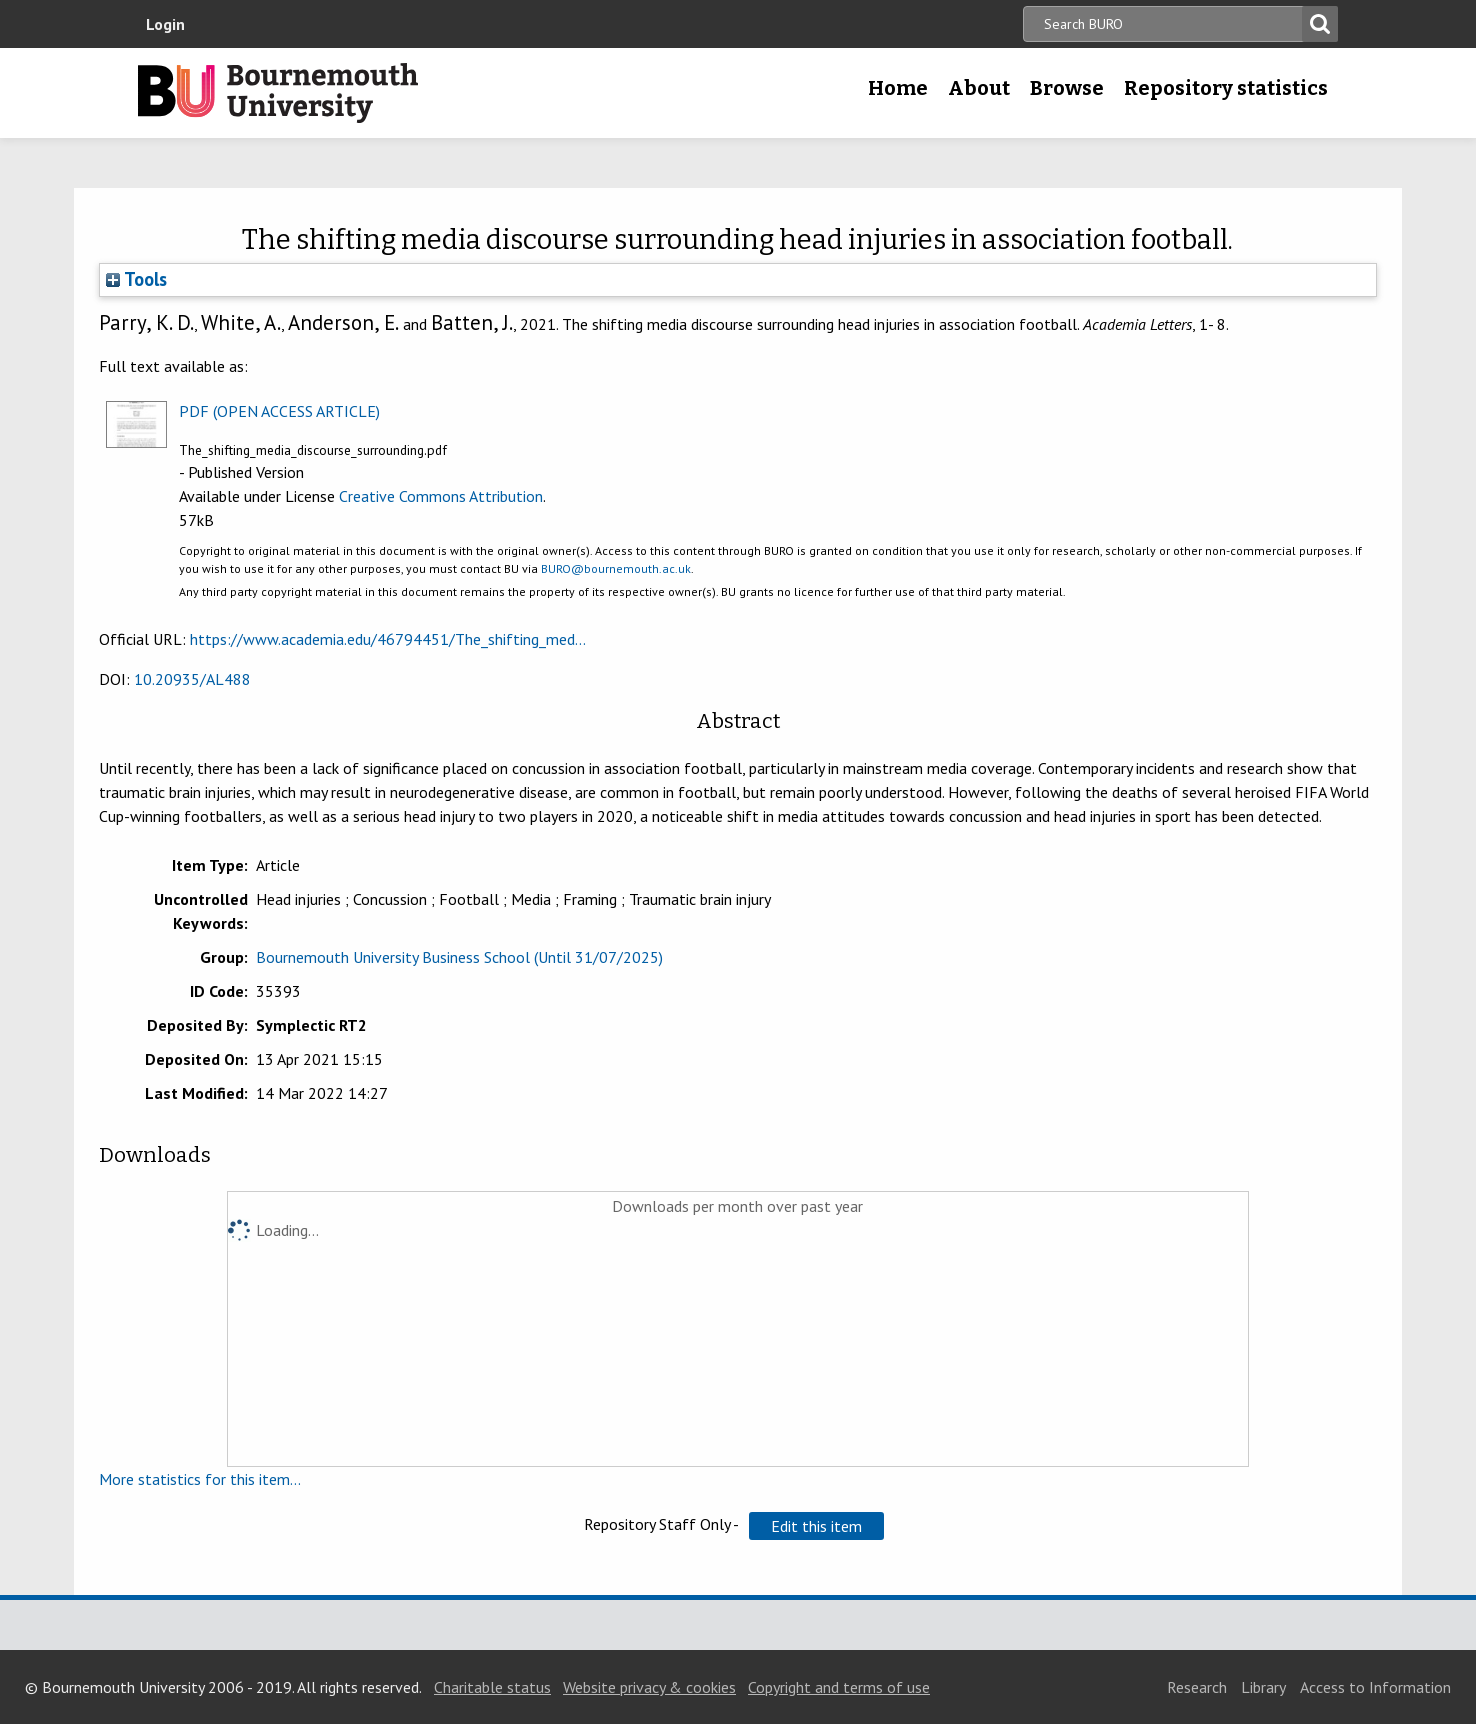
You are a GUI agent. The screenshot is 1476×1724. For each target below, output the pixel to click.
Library (1263, 1687)
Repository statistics (1226, 88)
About (979, 88)
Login (165, 24)
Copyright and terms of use (839, 1687)
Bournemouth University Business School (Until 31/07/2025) (459, 957)
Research (1197, 1687)
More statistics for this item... (200, 1479)
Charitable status (492, 1687)
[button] (816, 1526)
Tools (136, 279)
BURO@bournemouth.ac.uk (616, 568)
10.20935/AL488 (192, 679)
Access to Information (1375, 1687)
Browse (1067, 88)
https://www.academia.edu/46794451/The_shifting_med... (388, 639)
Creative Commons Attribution (441, 496)
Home (898, 88)
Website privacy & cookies (649, 1687)
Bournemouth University (278, 93)
